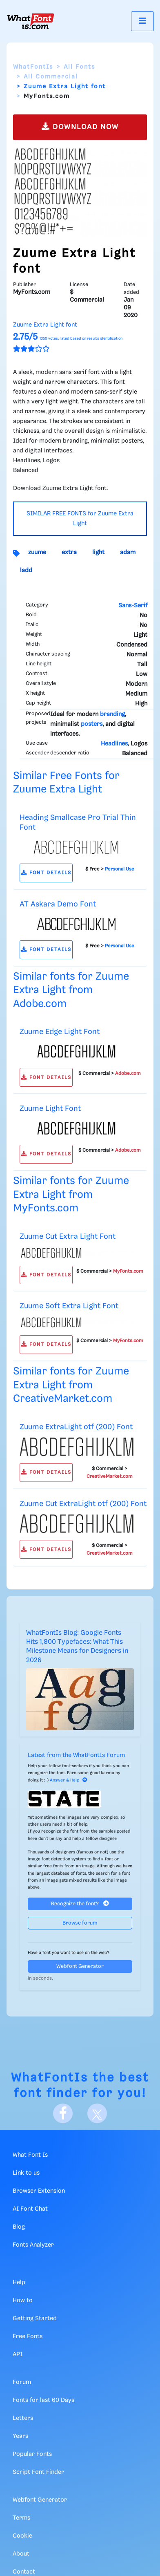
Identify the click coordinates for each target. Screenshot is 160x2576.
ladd (26, 570)
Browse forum (80, 1923)
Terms (21, 2518)
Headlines (114, 744)
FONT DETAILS (46, 872)
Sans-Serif (132, 605)
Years (20, 2436)
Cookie (22, 2536)
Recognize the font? (80, 1903)
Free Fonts (27, 2336)
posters (91, 724)
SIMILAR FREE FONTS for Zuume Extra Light (80, 518)
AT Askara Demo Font (58, 904)
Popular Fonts (32, 2454)
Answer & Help (68, 1780)
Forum (22, 2382)
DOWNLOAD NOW (80, 126)
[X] (97, 2113)
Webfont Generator (80, 1966)
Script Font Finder (38, 2472)
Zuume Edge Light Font (60, 1032)
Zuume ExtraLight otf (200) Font (76, 1427)
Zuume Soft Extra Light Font (69, 1306)
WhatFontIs (33, 67)
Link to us (26, 2173)
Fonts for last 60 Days (43, 2400)
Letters (23, 2418)
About (21, 2554)
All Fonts (79, 67)
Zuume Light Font (50, 1108)
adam (128, 552)
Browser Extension (39, 2191)
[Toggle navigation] (142, 21)
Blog (19, 2227)
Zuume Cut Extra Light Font (68, 1236)
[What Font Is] (30, 21)
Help (19, 2282)
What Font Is (30, 2155)
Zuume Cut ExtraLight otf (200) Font (83, 1504)
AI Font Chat (30, 2209)
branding (112, 714)
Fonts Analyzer (33, 2245)
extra (69, 552)
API (17, 2354)
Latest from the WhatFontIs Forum (76, 1755)
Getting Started (35, 2318)
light (98, 552)
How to (23, 2300)
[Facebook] (63, 2113)
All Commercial (51, 77)
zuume (37, 552)
